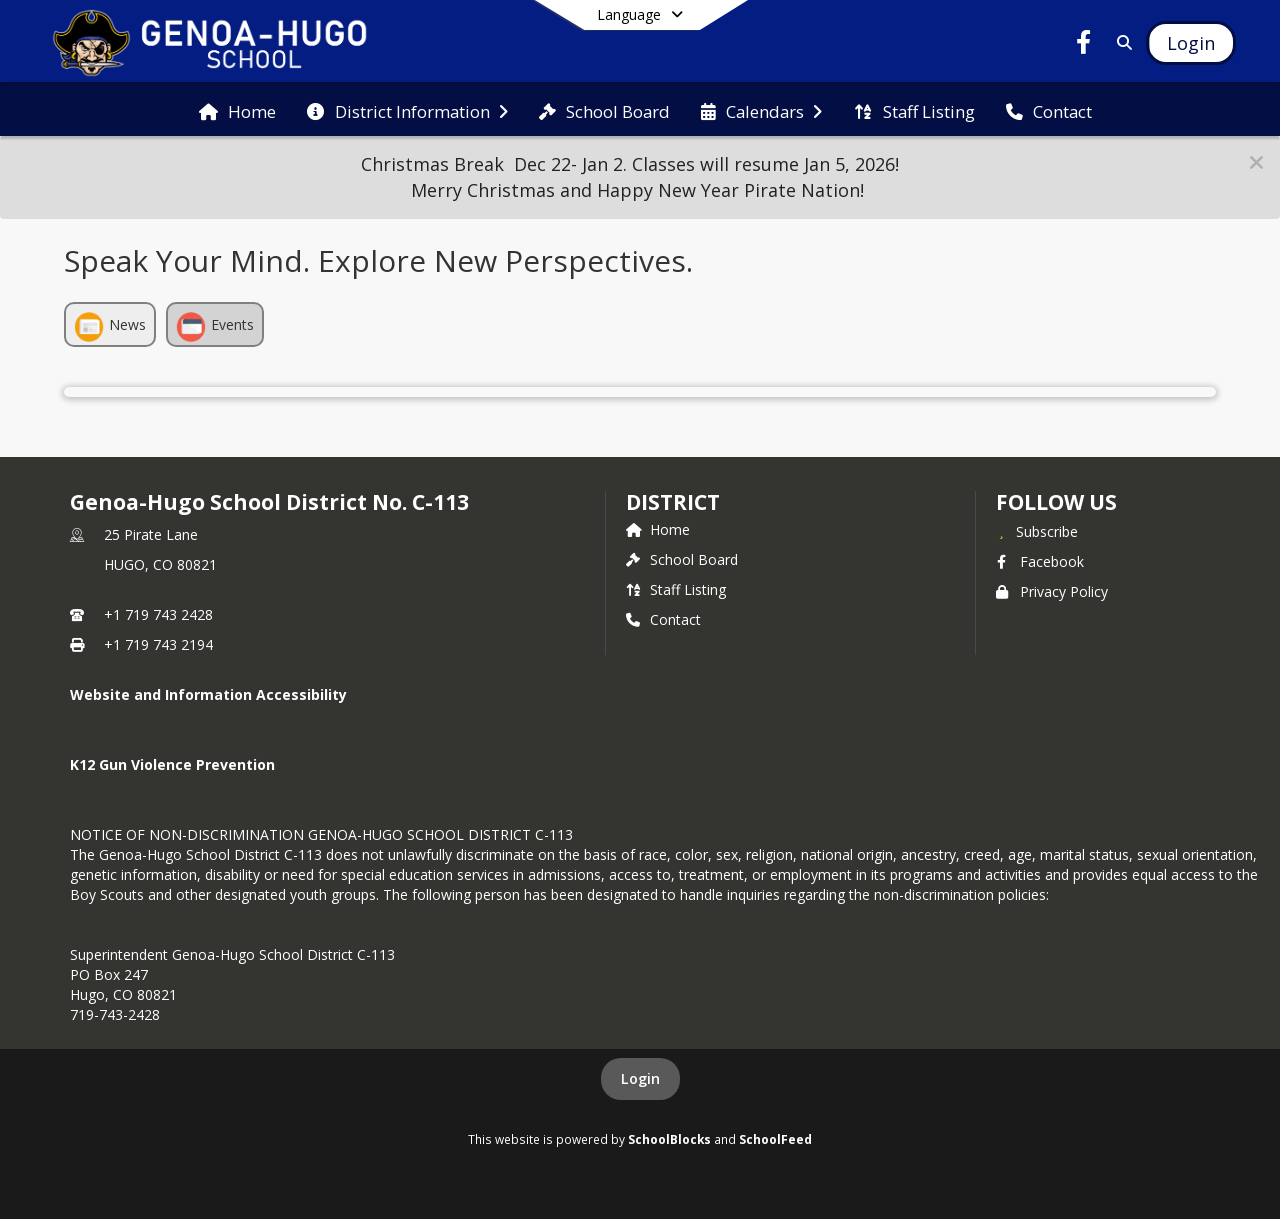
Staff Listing (676, 589)
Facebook (1040, 561)
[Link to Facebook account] (1084, 45)
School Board (682, 559)
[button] (1256, 162)
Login (640, 1078)
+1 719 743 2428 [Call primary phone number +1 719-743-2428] (158, 614)
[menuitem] (237, 110)
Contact (663, 619)
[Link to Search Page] (1120, 42)
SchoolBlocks (669, 1139)
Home (658, 529)
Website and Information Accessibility (208, 694)
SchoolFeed (775, 1139)
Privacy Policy (1052, 591)
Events (215, 327)
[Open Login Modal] (1191, 43)
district (673, 502)
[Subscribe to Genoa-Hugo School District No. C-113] (1037, 531)
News (110, 327)
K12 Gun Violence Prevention (172, 764)
